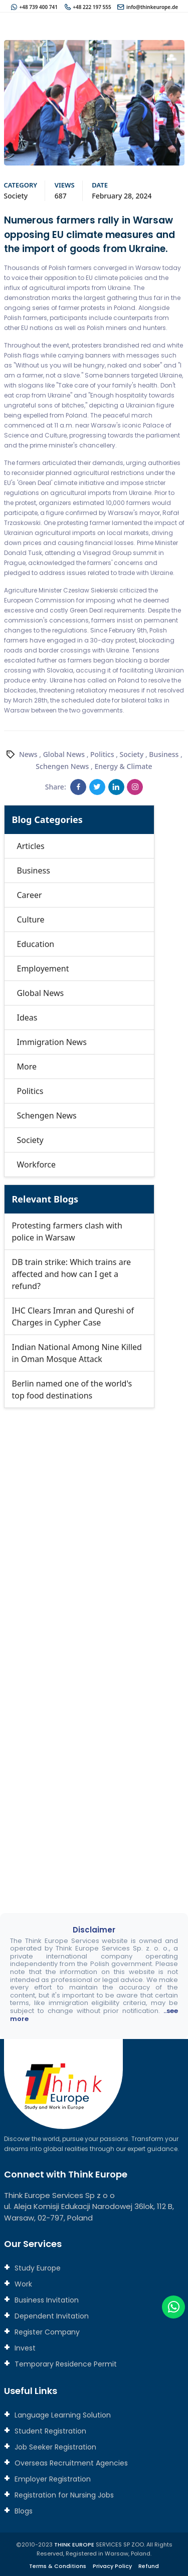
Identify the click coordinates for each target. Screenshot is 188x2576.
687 (61, 195)
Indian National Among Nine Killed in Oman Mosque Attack (77, 1353)
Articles (31, 846)
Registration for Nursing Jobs (63, 2495)
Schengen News (62, 766)
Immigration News (52, 1042)
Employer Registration (52, 2479)
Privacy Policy (112, 2566)
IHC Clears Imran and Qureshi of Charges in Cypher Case (73, 1316)
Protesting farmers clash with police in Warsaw (67, 1231)
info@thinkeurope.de (152, 7)
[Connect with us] (94, 1644)
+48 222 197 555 (92, 7)
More (27, 1066)
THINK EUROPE (74, 2544)
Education (36, 944)
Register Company (46, 2332)
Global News (64, 754)
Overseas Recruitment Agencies (70, 2463)
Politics (102, 754)
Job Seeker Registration (54, 2447)
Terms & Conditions (57, 2566)
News (28, 754)
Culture (31, 919)
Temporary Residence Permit (65, 2364)
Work (22, 2284)
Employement (43, 968)
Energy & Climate (123, 766)
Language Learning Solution (62, 2415)
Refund (148, 2566)
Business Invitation (46, 2300)
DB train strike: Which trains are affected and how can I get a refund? (71, 1274)
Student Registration (49, 2431)
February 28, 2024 (121, 195)
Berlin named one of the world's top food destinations (72, 1389)
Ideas (27, 1017)
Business (163, 754)
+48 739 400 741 (39, 7)
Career (29, 895)
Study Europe (37, 2268)
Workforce (36, 1164)
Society (16, 195)
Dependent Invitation (51, 2316)
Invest (24, 2348)
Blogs (23, 2511)
